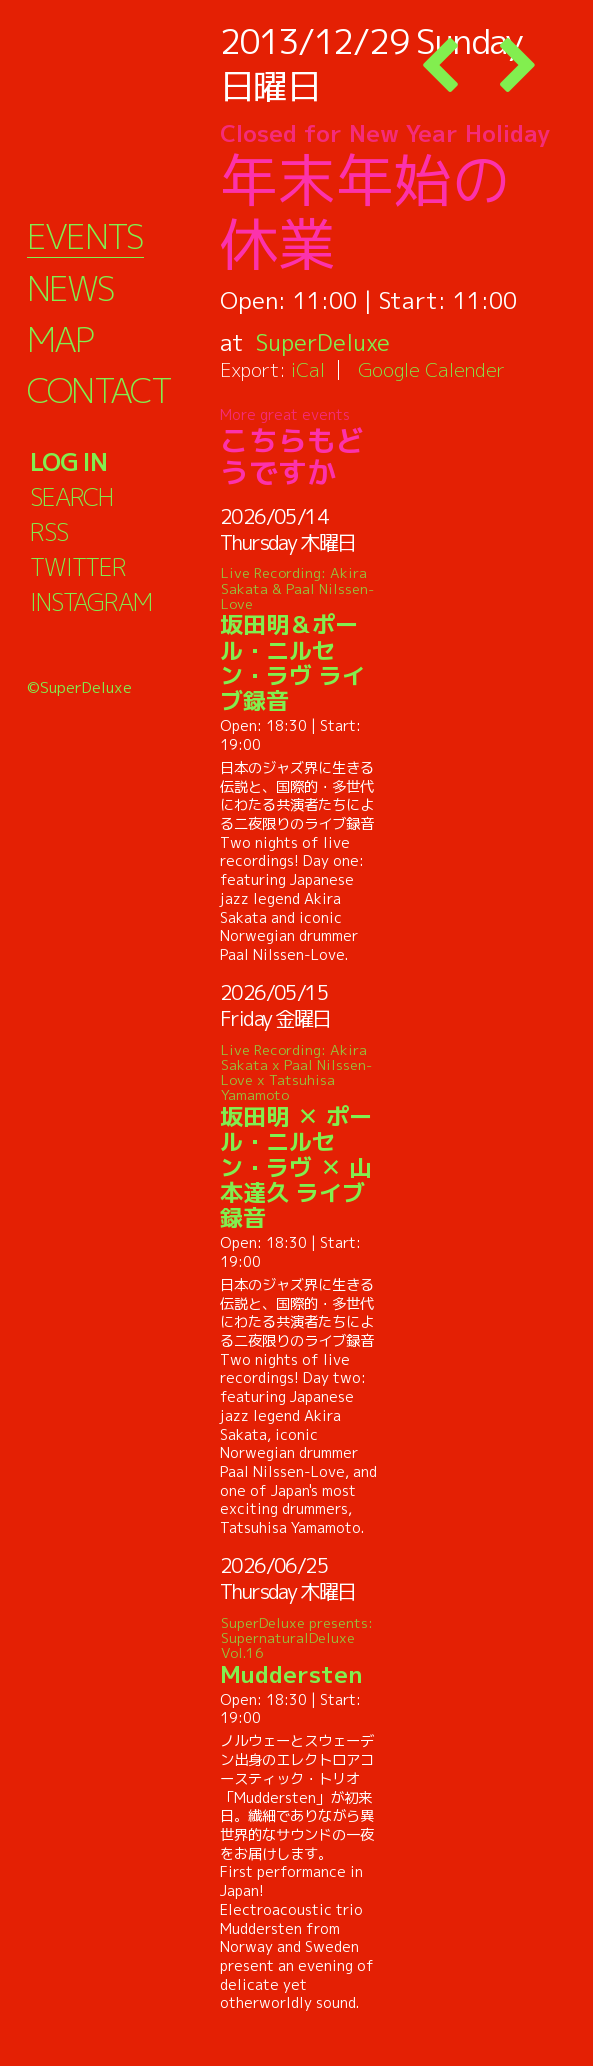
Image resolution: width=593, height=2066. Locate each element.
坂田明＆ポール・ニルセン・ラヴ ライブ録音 (298, 640)
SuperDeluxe (324, 342)
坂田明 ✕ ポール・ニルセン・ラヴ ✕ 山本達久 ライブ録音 (298, 1136)
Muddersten (298, 1651)
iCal (308, 369)
